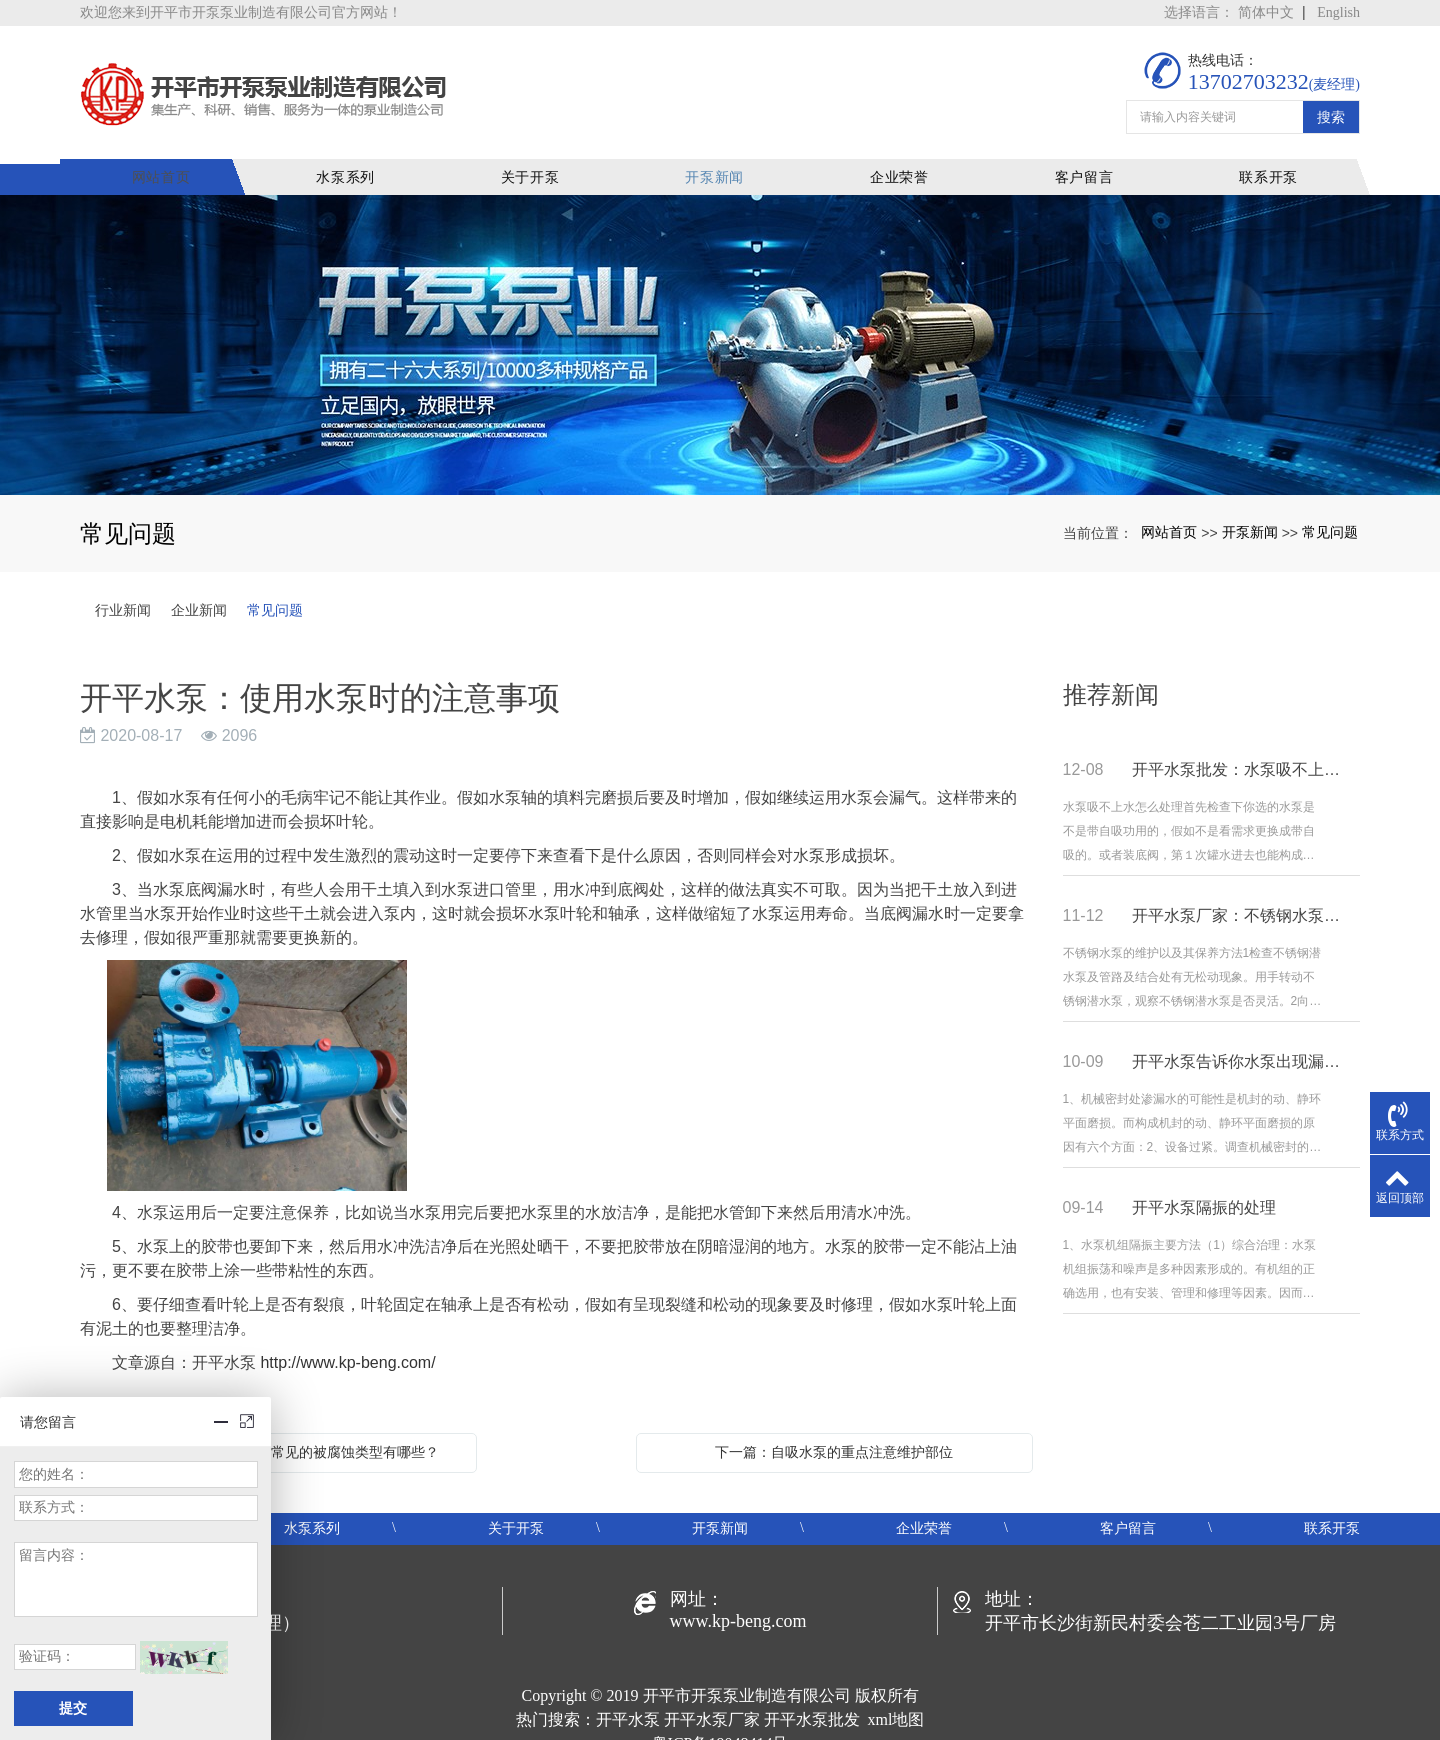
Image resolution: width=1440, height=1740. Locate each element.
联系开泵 (1268, 154)
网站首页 (171, 154)
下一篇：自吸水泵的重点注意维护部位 (834, 1429)
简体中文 (1266, 12)
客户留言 (1085, 154)
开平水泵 (628, 1696)
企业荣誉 (902, 154)
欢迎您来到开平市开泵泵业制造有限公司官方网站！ (241, 12)
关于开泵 (537, 154)
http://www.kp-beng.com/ (347, 1339)
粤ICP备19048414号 (720, 1720)
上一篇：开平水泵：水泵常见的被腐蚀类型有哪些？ (278, 1429)
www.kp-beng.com (738, 1598)
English (1338, 12)
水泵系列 (354, 154)
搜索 (1331, 102)
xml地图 (896, 1696)
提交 (73, 1708)
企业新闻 (199, 587)
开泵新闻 (720, 154)
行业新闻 (123, 587)
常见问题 (1330, 508)
